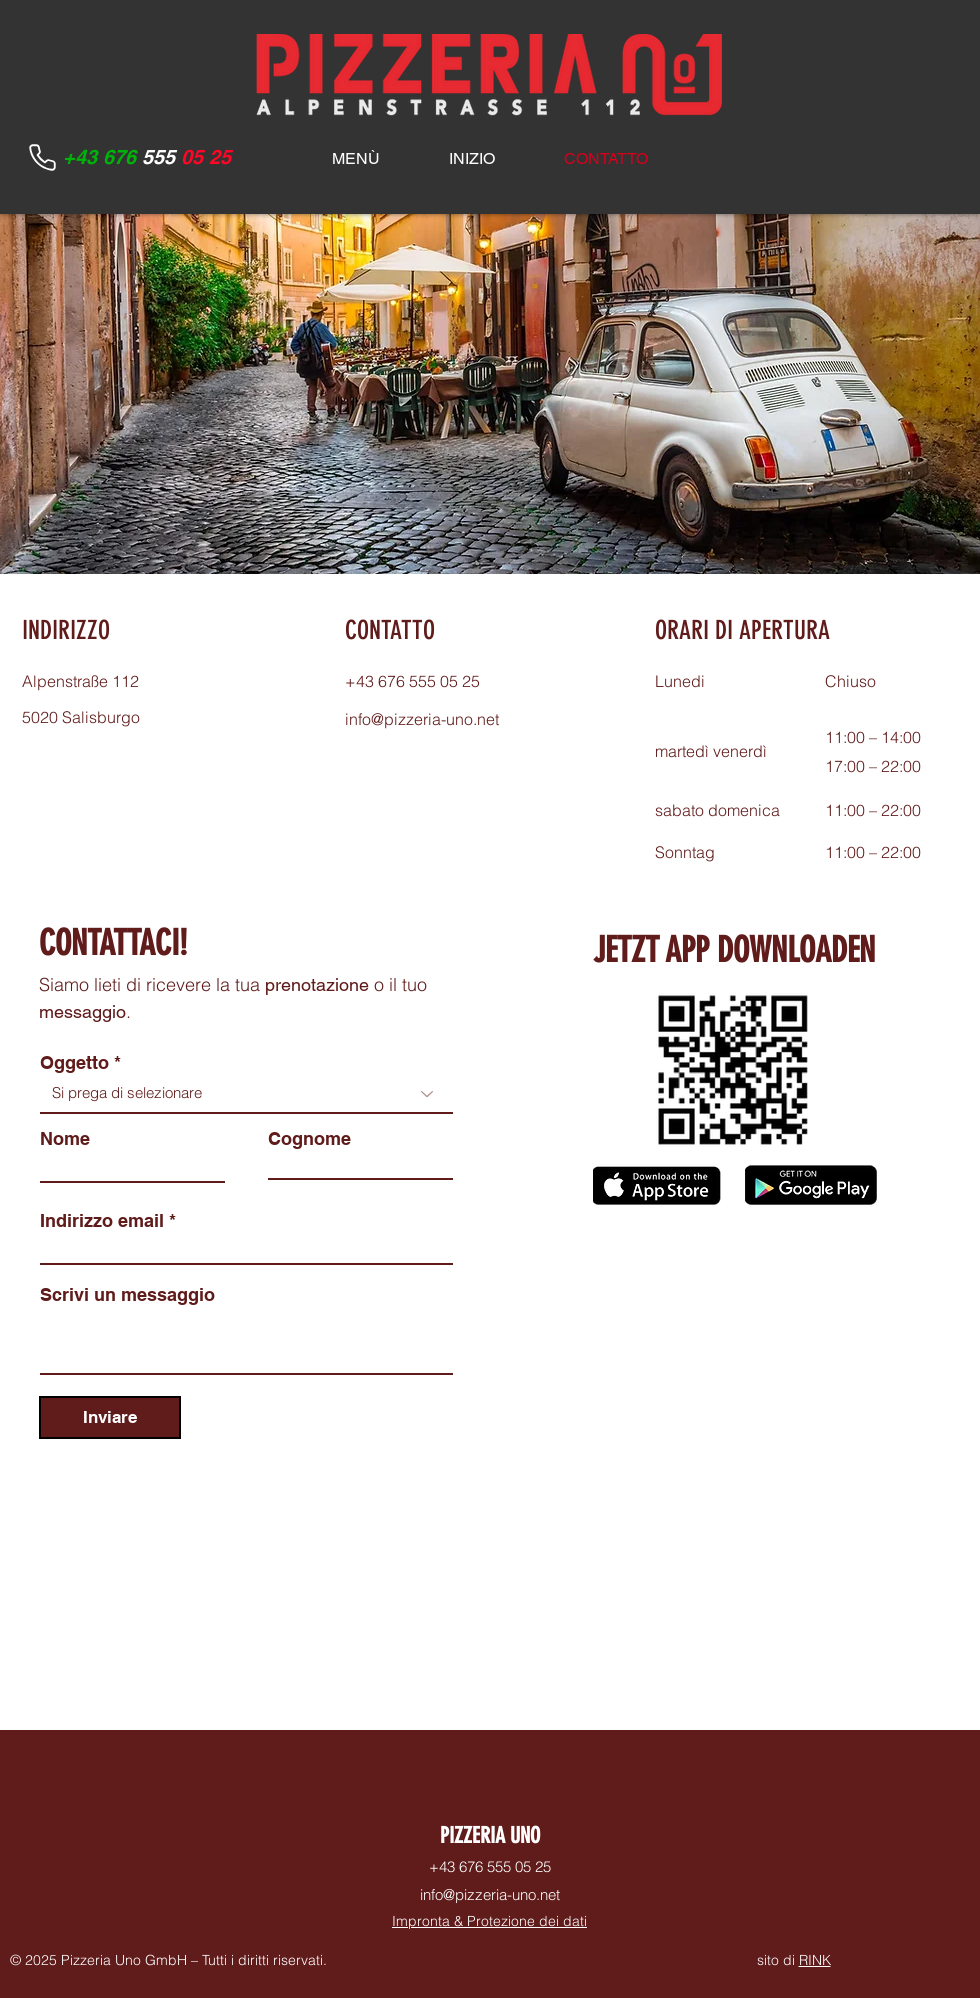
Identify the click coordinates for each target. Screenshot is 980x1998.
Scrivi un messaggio (127, 1295)
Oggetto (74, 1063)
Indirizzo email (102, 1221)
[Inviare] (110, 1417)
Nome (65, 1139)
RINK (815, 1960)
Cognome (309, 1139)
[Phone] (42, 157)
